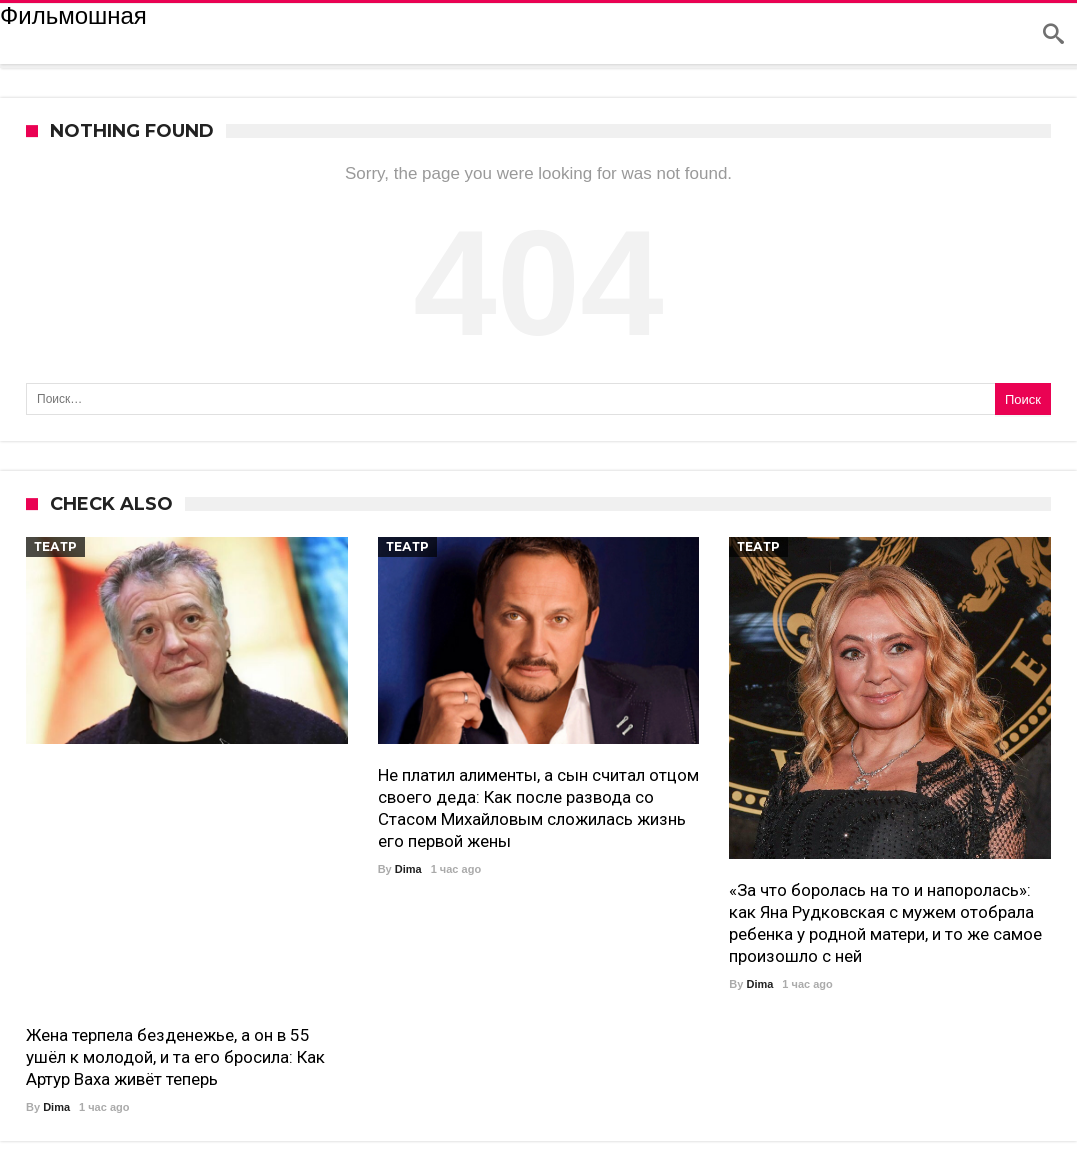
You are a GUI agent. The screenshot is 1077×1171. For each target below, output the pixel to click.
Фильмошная (73, 16)
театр (55, 546)
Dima (56, 1107)
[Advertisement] (187, 889)
